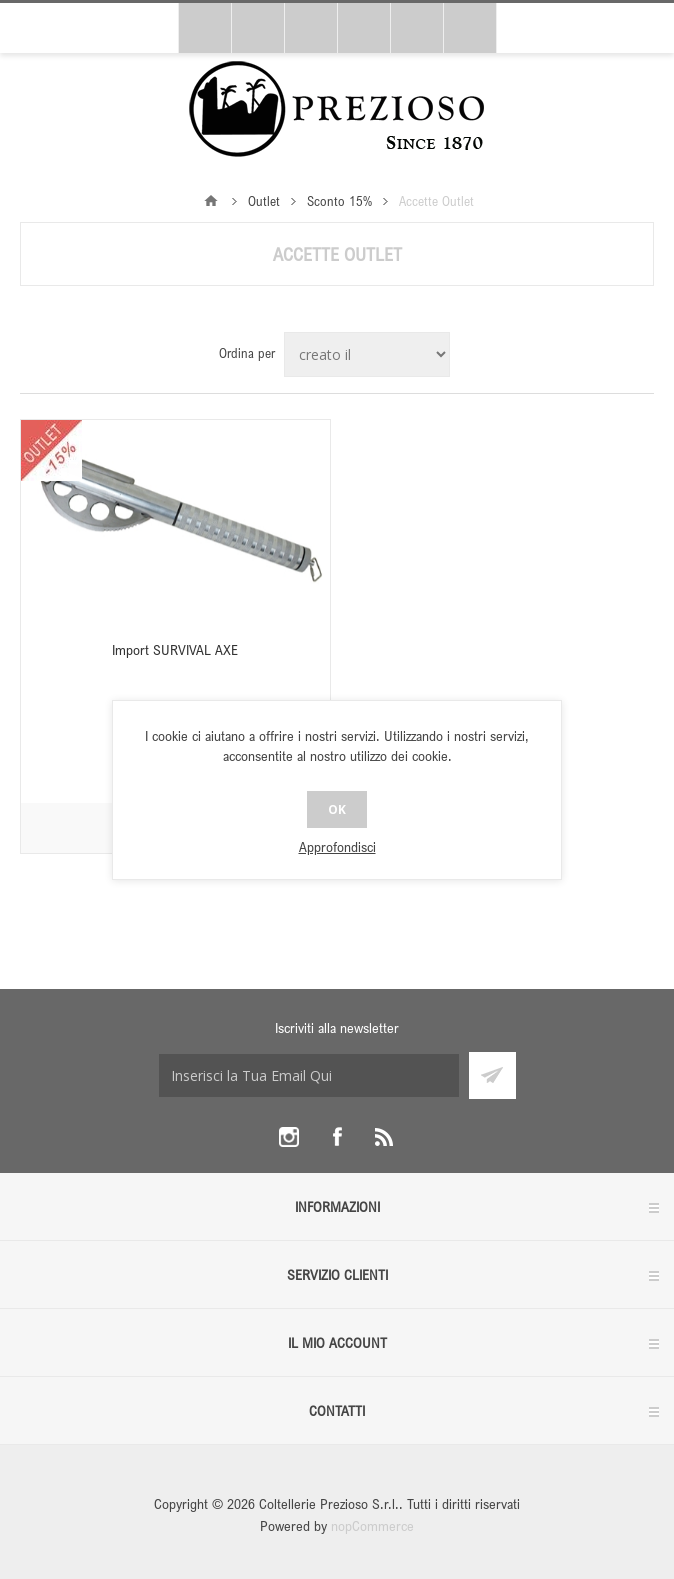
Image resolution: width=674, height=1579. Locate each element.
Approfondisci (337, 846)
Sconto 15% (339, 201)
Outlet (264, 201)
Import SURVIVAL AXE (175, 649)
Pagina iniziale (211, 201)
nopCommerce (372, 1525)
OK (337, 809)
